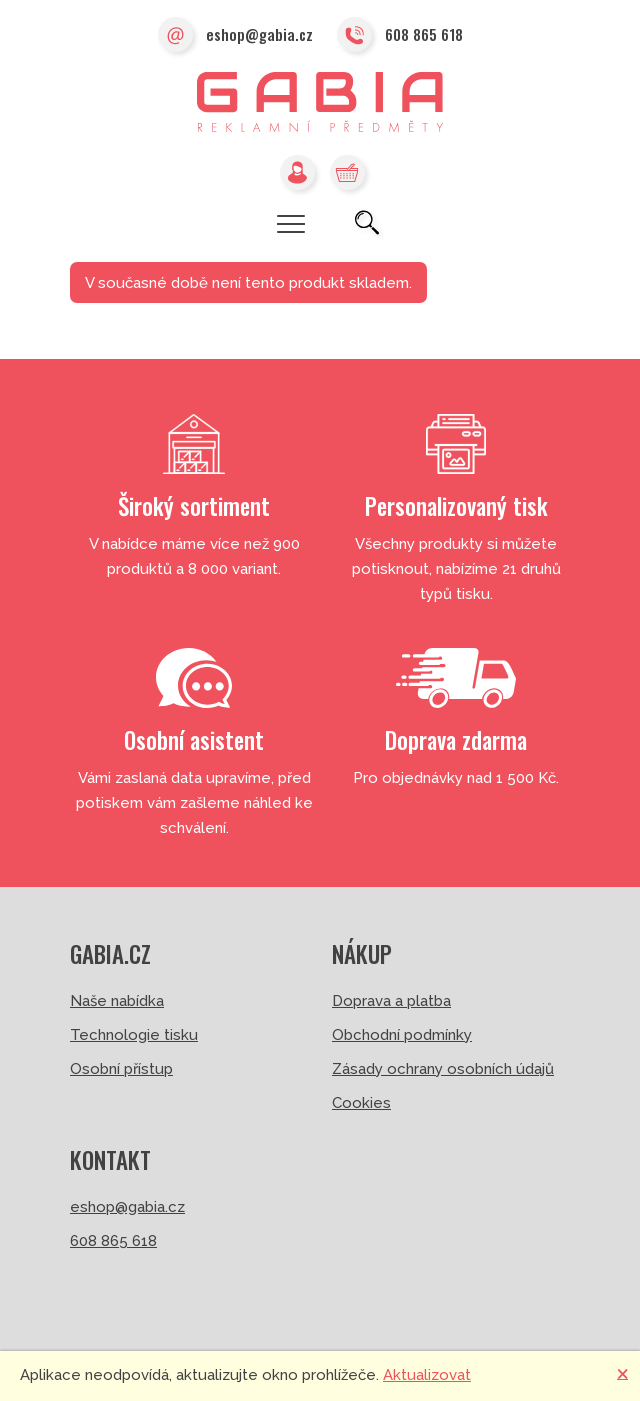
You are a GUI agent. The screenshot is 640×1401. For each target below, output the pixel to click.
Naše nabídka (117, 1001)
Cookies (361, 1103)
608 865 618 (400, 36)
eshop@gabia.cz (235, 36)
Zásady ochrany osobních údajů (443, 1069)
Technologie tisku (134, 1035)
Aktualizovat (427, 1375)
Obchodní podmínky (402, 1035)
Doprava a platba (391, 1001)
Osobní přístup (121, 1069)
